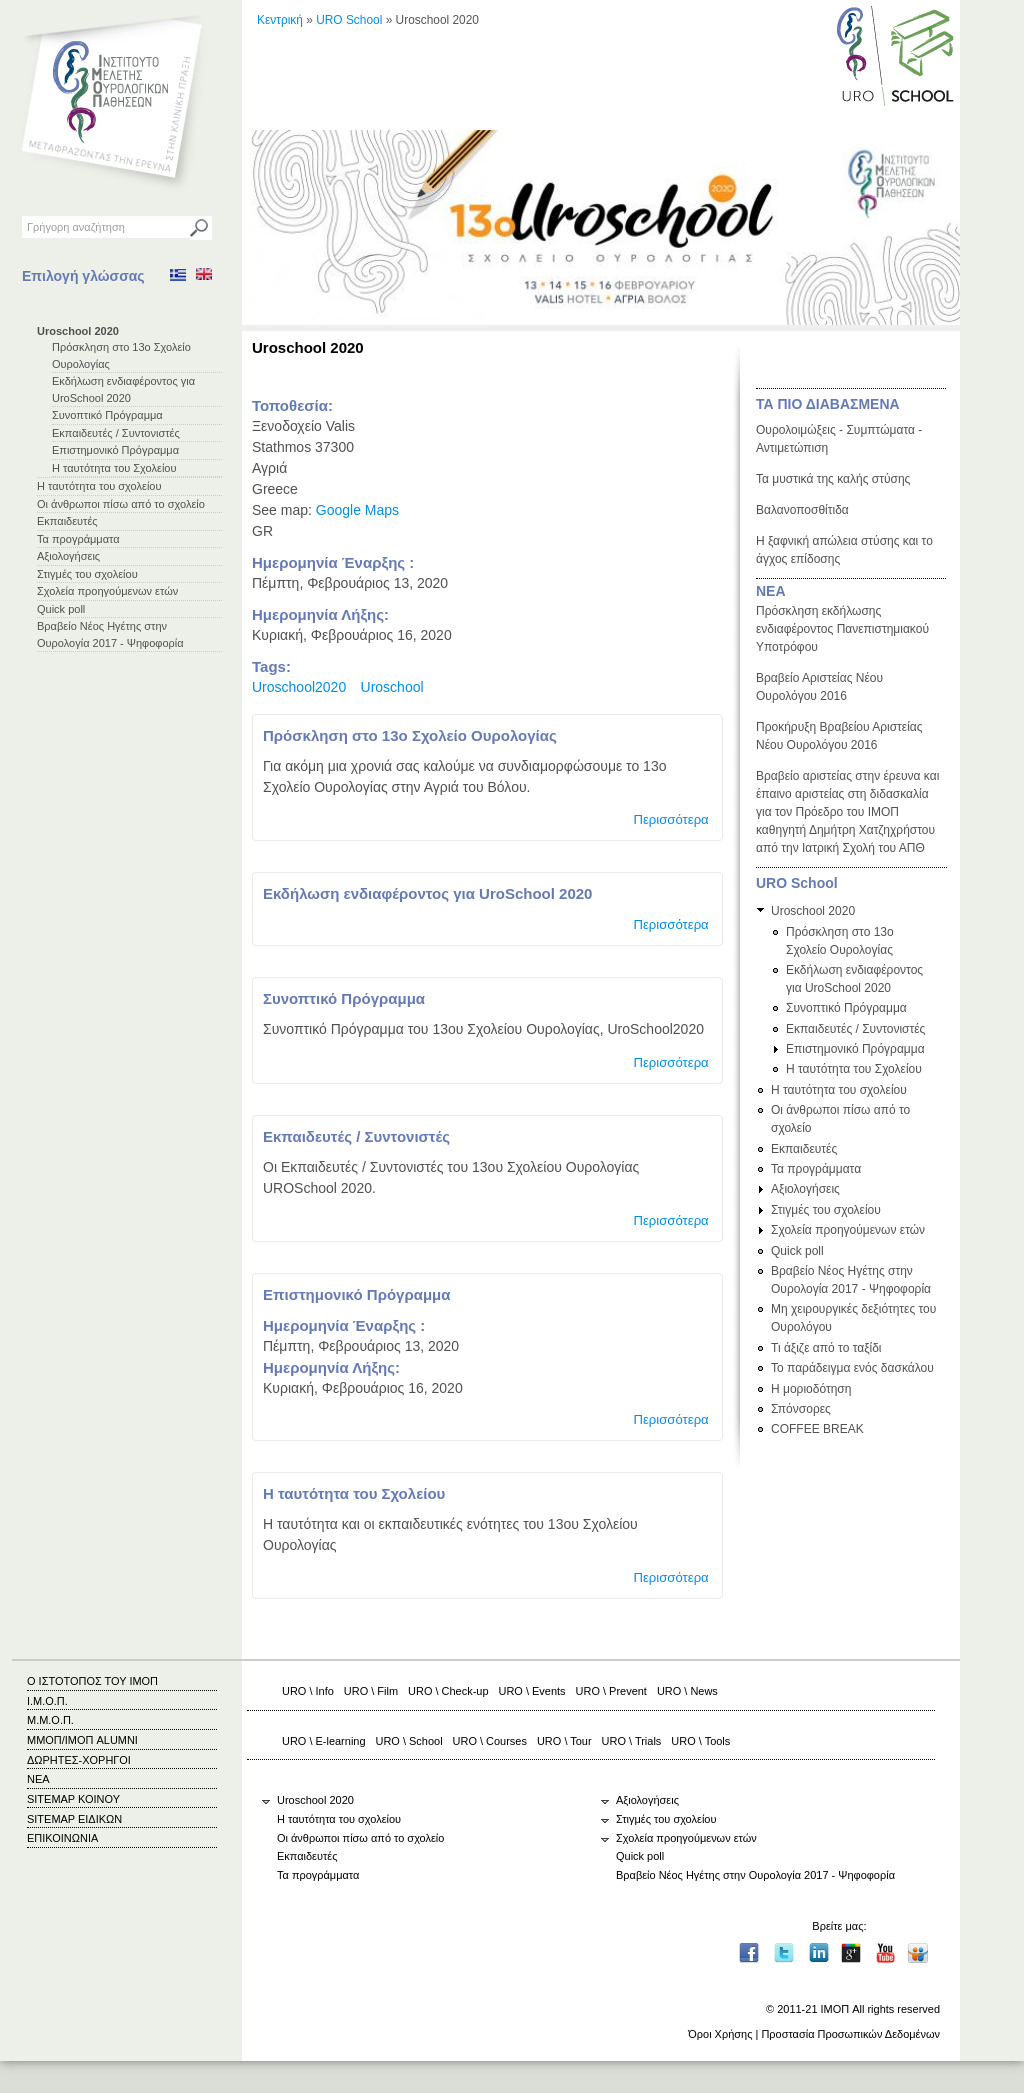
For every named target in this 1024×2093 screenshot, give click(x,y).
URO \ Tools (700, 1741)
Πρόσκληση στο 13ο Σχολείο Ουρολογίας (410, 735)
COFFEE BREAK (817, 1429)
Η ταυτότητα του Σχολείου (114, 468)
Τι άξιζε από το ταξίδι (826, 1348)
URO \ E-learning (324, 1741)
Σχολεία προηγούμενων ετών (107, 591)
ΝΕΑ (771, 591)
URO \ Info (308, 1691)
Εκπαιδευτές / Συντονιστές (116, 433)
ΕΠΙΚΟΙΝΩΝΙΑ (62, 1838)
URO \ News (687, 1691)
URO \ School (409, 1741)
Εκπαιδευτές (67, 521)
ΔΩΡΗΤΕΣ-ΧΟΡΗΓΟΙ (79, 1760)
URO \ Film (371, 1691)
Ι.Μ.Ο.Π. (47, 1701)
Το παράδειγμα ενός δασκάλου (852, 1368)
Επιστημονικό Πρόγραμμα (115, 450)
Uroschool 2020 (78, 331)
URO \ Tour (564, 1741)
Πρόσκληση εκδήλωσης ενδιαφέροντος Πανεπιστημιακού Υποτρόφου (842, 629)
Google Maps (357, 510)
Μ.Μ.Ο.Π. (50, 1720)
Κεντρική (280, 20)
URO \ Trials (632, 1741)
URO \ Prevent (611, 1691)
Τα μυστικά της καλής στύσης (833, 479)
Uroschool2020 (299, 687)
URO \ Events (532, 1691)
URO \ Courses (490, 1741)
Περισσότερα (670, 819)
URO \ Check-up (448, 1691)
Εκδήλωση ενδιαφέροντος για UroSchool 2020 (427, 893)
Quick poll (61, 609)
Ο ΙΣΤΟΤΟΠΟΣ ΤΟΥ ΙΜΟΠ (92, 1681)
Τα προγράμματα (78, 539)
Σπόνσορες (801, 1409)
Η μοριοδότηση (811, 1389)
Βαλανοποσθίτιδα (802, 510)
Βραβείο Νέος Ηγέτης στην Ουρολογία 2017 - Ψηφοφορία (755, 1875)
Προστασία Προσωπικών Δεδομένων (850, 2034)
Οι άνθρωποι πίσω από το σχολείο (121, 504)
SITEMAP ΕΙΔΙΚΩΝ (74, 1819)
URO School (349, 20)
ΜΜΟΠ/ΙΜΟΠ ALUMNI (82, 1740)
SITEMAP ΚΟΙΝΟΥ (73, 1799)
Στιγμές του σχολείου (87, 574)
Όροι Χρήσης (720, 2034)
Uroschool (392, 687)
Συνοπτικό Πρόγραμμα (107, 415)
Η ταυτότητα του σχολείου (99, 486)
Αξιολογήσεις (68, 556)
